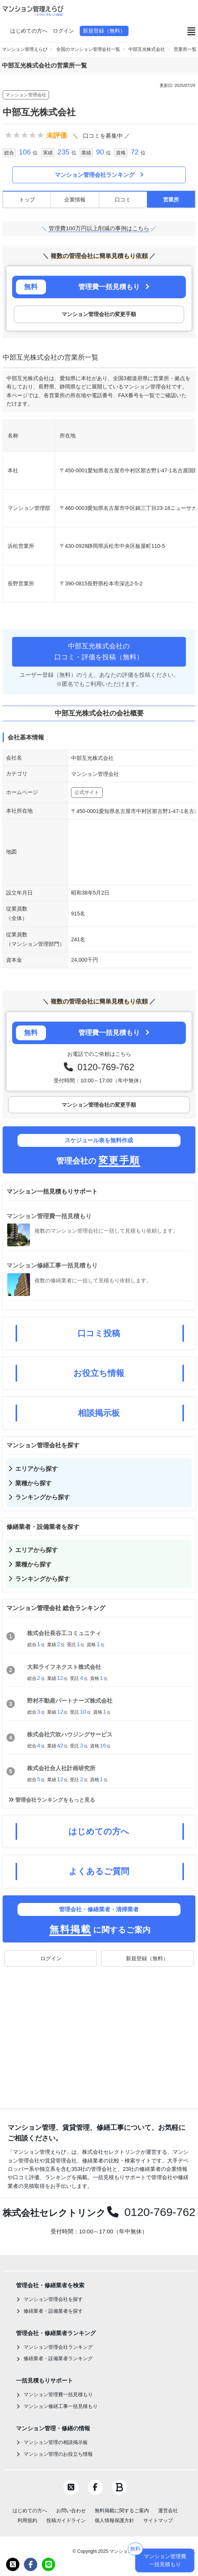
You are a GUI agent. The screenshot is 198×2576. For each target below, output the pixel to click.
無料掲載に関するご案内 (122, 2510)
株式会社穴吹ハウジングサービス (69, 1734)
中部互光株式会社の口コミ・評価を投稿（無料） (98, 651)
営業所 (171, 200)
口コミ (123, 200)
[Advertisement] (99, 2030)
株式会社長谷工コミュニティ (64, 1633)
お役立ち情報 (98, 1373)
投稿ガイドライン (66, 2520)
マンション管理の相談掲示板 (56, 2442)
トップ (27, 200)
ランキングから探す (42, 1497)
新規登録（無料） (104, 31)
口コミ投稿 (99, 1333)
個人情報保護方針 (114, 2520)
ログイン (63, 31)
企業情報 (75, 200)
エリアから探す (36, 1469)
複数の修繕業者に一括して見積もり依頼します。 (93, 1280)
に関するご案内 (99, 1919)
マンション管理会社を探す (53, 2299)
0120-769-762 (103, 1067)
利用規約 (27, 2520)
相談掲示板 (99, 1413)
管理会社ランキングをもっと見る (55, 1800)
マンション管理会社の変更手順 (99, 314)
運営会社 (168, 2510)
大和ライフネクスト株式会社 (64, 1667)
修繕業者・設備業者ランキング (58, 2358)
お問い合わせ (71, 2510)
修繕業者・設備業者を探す (53, 2311)
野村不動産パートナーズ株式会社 (69, 1700)
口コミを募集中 (103, 135)
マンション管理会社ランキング (99, 174)
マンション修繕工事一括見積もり (52, 1265)
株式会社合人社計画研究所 (61, 1768)
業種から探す (33, 1483)
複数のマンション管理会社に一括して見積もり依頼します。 (106, 1231)
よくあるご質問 (99, 1871)
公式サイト (86, 792)
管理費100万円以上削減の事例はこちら (99, 228)
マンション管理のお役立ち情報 (58, 2454)
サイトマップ (158, 2520)
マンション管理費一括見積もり (49, 1216)
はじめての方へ (29, 31)
